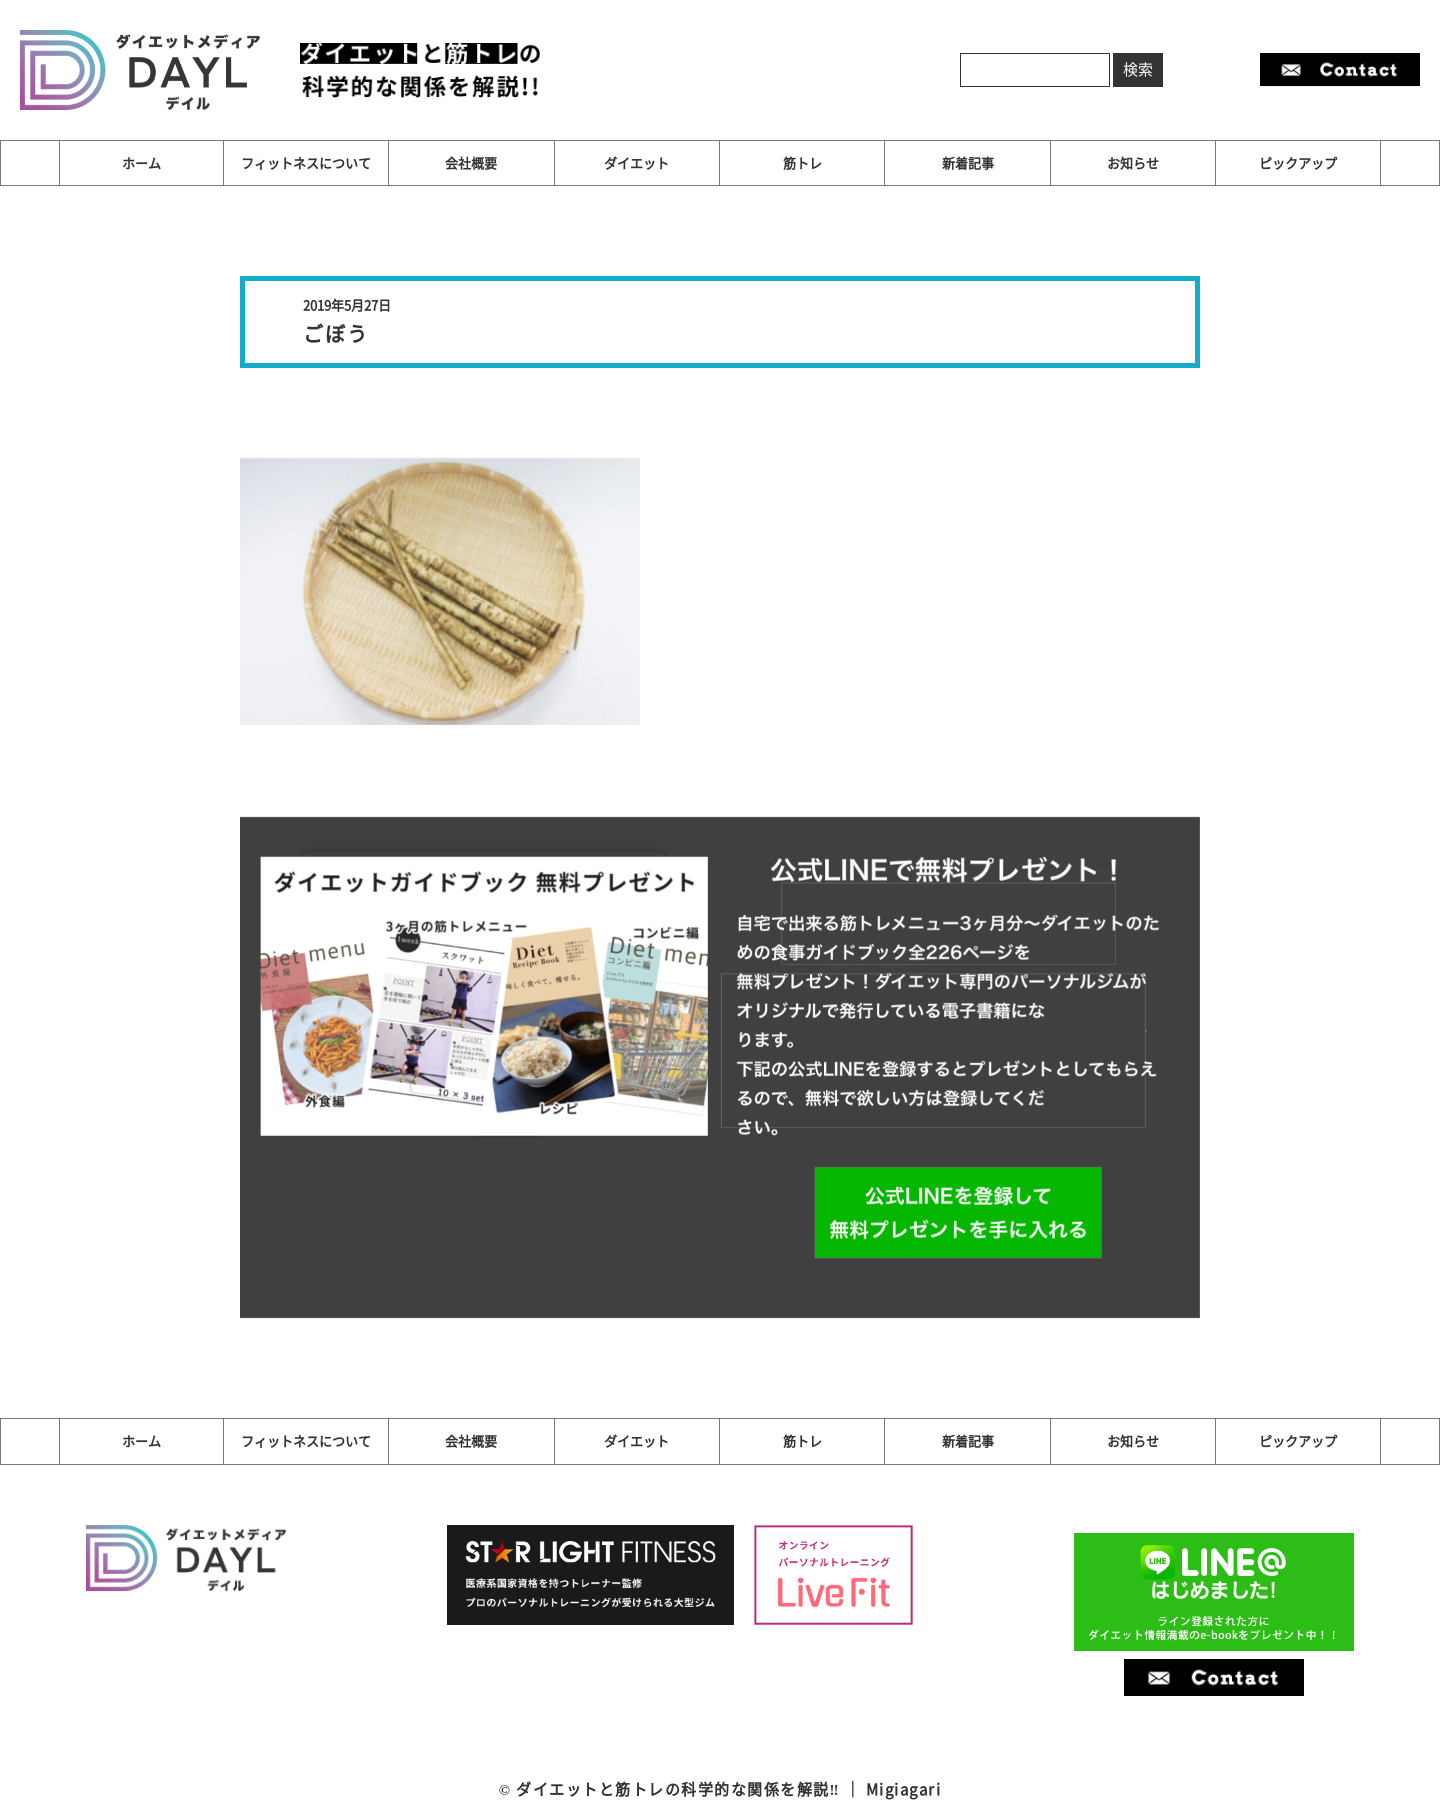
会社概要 (471, 162)
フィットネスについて (306, 162)
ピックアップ (1298, 162)
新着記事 (968, 162)
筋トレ (802, 162)
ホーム (141, 162)
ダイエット (636, 162)
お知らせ (1133, 162)
